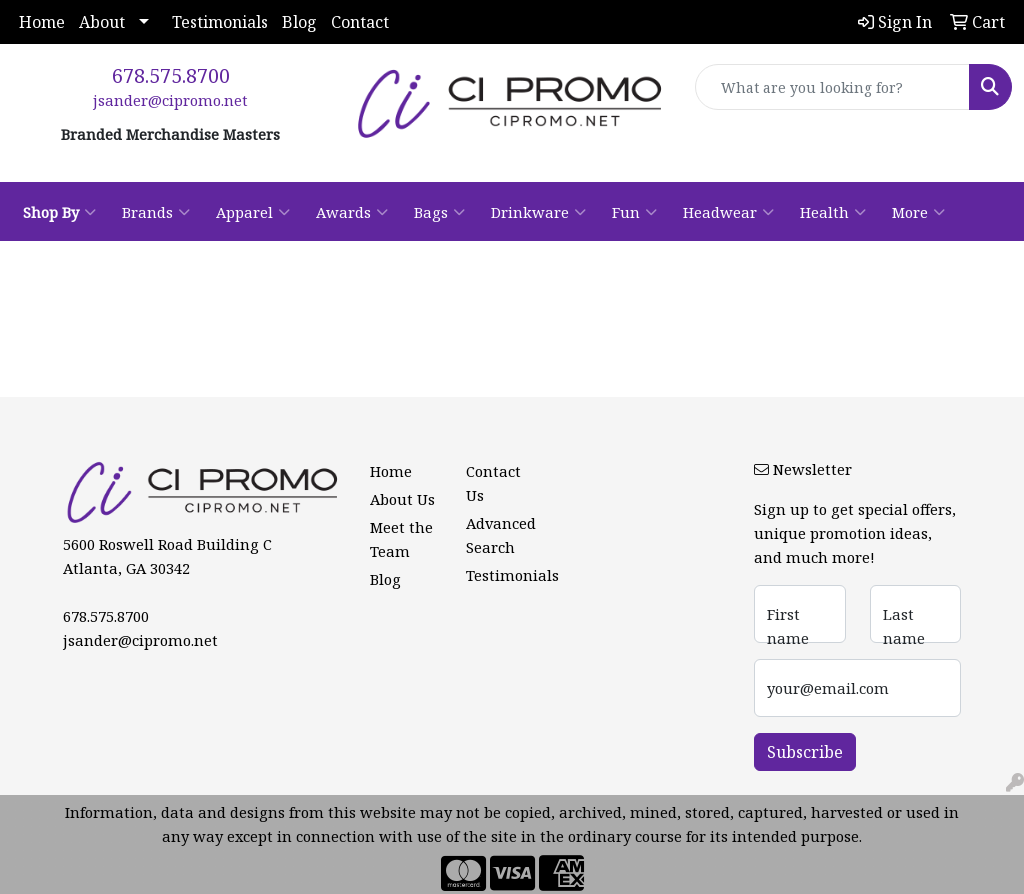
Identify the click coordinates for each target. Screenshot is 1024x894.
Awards (352, 212)
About (102, 22)
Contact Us (493, 483)
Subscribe (805, 752)
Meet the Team (401, 539)
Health (833, 212)
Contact (360, 22)
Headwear (728, 212)
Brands (156, 212)
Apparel (253, 212)
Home (42, 22)
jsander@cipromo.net (170, 100)
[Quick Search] (832, 87)
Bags (439, 212)
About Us (402, 499)
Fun (634, 212)
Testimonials (220, 22)
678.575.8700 (171, 75)
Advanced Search (501, 535)
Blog (299, 22)
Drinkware (538, 212)
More (918, 212)
